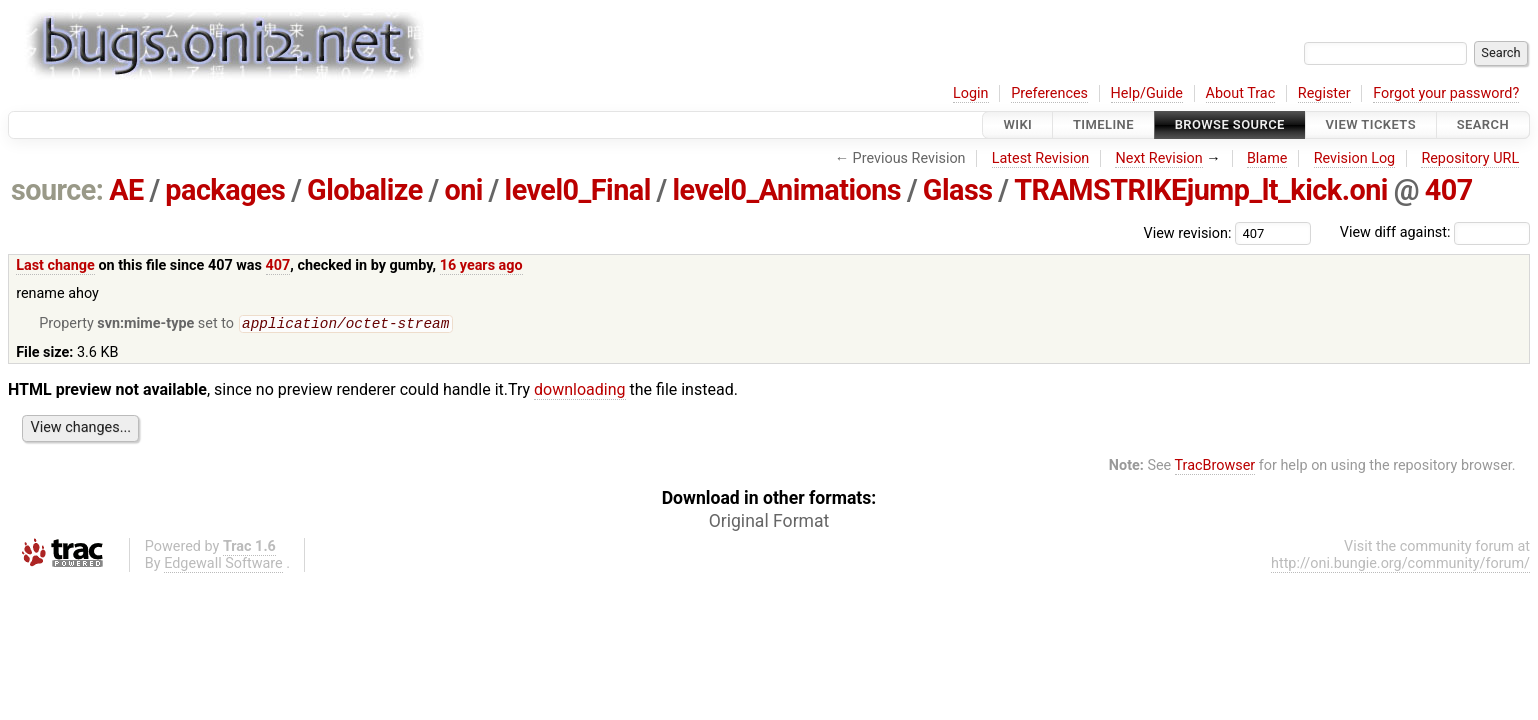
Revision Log (1355, 158)
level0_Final (578, 190)
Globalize (365, 190)
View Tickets (1371, 124)
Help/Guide (1147, 93)
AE (126, 190)
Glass (958, 190)
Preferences (1049, 93)
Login (971, 93)
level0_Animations (786, 190)
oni (463, 190)
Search (1483, 124)
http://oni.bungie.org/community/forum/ (1400, 565)
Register (1324, 93)
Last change (55, 265)
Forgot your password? (1446, 93)
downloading (579, 391)
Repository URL (1470, 158)
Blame (1267, 158)
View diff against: (1435, 232)
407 (1449, 190)
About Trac (1241, 93)
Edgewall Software (223, 565)
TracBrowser (1215, 467)
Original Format (769, 523)
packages (225, 190)
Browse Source (1230, 124)
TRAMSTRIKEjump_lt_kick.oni (1201, 190)
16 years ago (481, 265)
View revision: (1188, 232)
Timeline (1103, 124)
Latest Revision (1041, 158)
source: (57, 190)
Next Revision (1158, 158)
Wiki (1017, 124)
